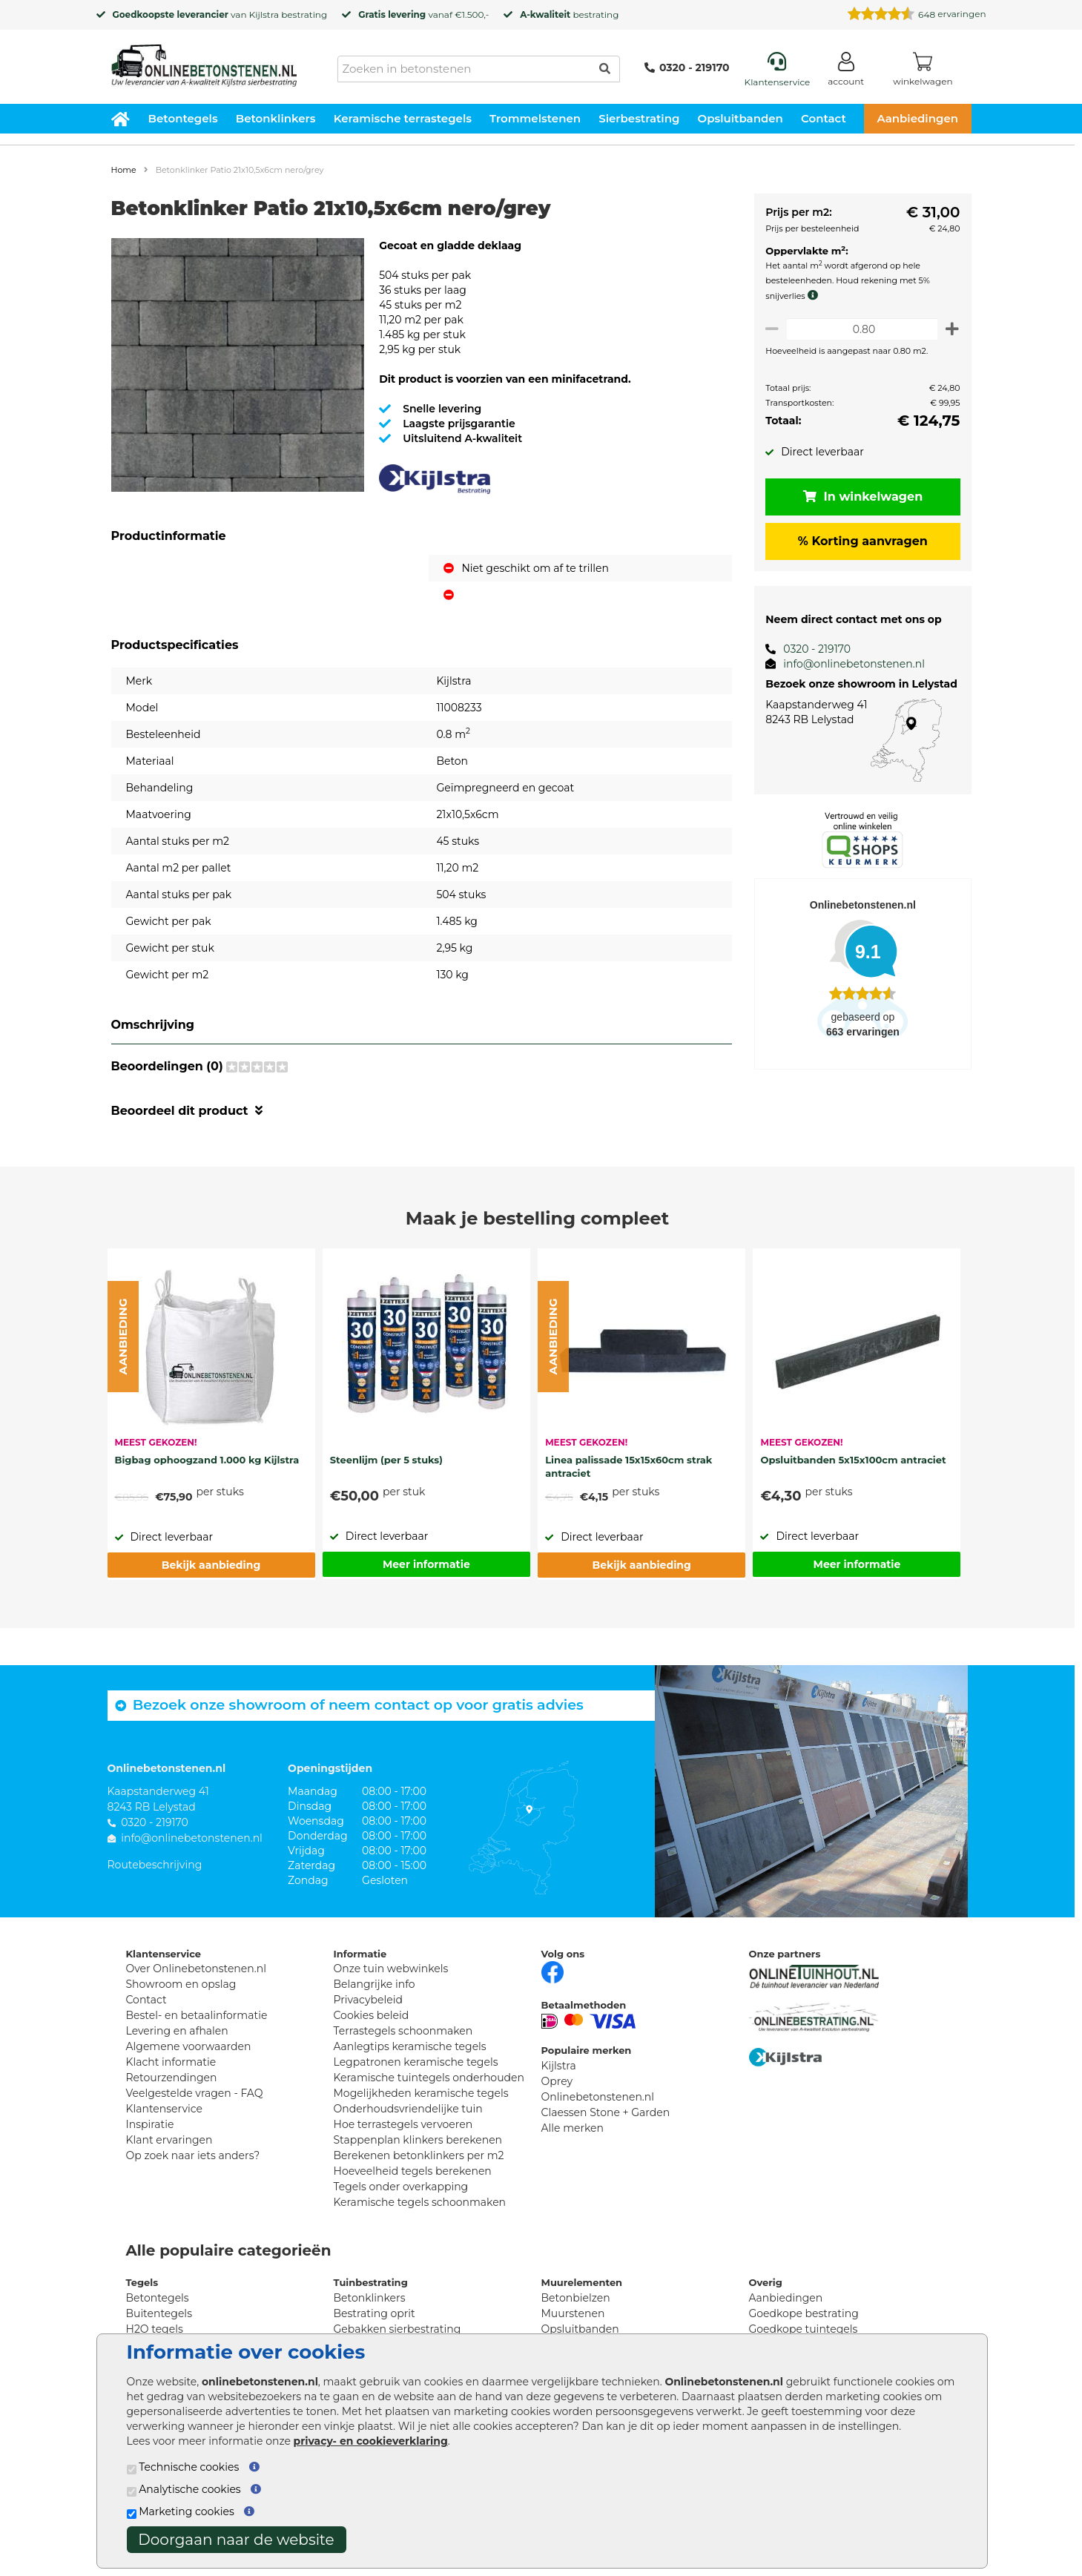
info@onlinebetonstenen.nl (849, 664)
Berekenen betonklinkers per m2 (419, 2155)
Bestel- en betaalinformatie (197, 2015)
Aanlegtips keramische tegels (410, 2046)
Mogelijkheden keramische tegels (421, 2093)
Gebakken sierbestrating (397, 2329)
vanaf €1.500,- (423, 14)
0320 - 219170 (687, 67)
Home (123, 170)
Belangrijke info (374, 1984)
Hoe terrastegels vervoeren (403, 2124)
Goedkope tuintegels (803, 2329)
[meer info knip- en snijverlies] (810, 295)
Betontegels (183, 118)
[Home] (204, 60)
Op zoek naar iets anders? (193, 2155)
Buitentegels (159, 2313)
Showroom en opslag (181, 1984)
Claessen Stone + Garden (605, 2112)
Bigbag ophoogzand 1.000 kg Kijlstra (207, 1460)
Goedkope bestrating (804, 2313)
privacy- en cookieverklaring (371, 2441)
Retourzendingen (171, 2077)
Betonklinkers (276, 118)
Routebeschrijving (155, 1864)
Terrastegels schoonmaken (403, 2031)
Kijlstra (264, 14)
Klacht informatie (171, 2062)
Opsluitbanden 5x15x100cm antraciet (853, 1460)
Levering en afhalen (177, 2031)
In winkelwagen (860, 497)
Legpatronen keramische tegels (416, 2062)
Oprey (557, 2081)
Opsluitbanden (740, 118)
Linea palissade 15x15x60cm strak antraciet (628, 1466)
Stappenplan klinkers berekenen (418, 2140)
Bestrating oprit (374, 2313)
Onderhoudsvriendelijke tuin (408, 2108)
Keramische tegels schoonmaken (420, 2202)
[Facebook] (552, 1971)
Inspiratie (150, 2124)
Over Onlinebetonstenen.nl (196, 1968)
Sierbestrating (638, 118)
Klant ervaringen (169, 2140)
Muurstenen (573, 2313)
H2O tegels (154, 2329)
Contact (823, 118)
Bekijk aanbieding (211, 1565)
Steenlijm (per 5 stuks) (386, 1460)
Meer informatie (426, 1564)
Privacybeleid (368, 1999)
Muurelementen (582, 2282)
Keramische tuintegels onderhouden (429, 2077)
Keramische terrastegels (403, 118)
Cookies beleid (371, 2015)
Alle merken (572, 2128)
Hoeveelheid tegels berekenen (413, 2171)
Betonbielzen (575, 2298)
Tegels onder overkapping (401, 2186)
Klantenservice (164, 2108)
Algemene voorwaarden (188, 2046)
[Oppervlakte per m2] (859, 329)
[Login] (845, 71)
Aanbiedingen (917, 118)
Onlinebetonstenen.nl (598, 2097)
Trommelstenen (535, 118)
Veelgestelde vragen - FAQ (194, 2093)
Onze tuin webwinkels (391, 1968)
